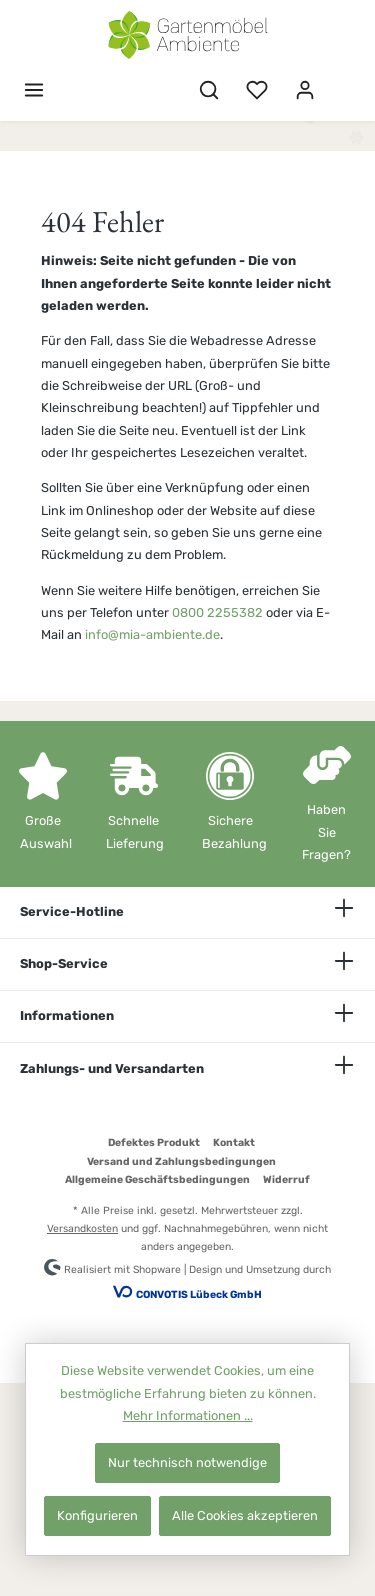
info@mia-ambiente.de (152, 634)
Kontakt (234, 1142)
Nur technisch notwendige (187, 1462)
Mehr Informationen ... (188, 1415)
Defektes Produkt (154, 1142)
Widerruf (286, 1179)
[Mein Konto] (305, 90)
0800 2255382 (217, 612)
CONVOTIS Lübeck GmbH (199, 1294)
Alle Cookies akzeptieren (245, 1515)
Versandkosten (82, 1228)
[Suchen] (209, 90)
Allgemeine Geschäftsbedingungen (157, 1179)
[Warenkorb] (342, 81)
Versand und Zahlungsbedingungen (181, 1161)
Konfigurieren (97, 1515)
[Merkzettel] (257, 90)
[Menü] (34, 90)
